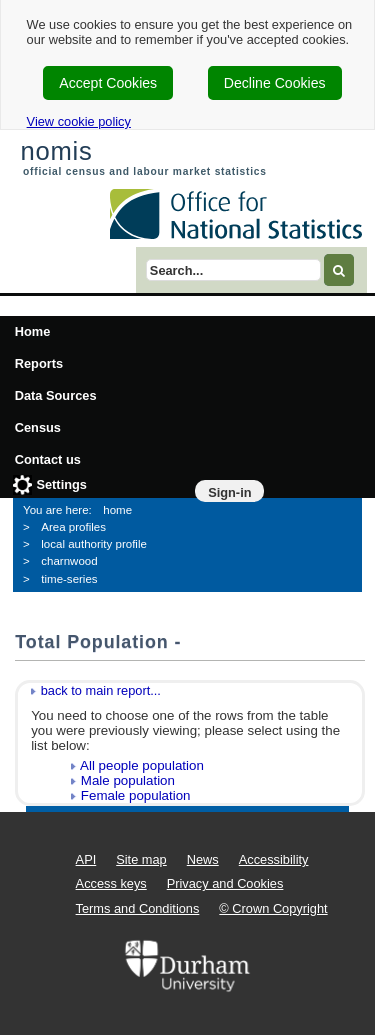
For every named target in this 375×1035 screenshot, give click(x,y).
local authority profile (94, 544)
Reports (39, 363)
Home (33, 331)
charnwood (69, 561)
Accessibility (274, 859)
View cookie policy (79, 121)
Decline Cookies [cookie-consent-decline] (275, 83)
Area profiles (73, 527)
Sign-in (229, 492)
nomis (56, 151)
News (203, 859)
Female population (136, 795)
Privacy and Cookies (225, 883)
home (117, 510)
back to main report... (101, 690)
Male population (128, 780)
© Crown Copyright (273, 908)
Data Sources (56, 395)
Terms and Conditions (138, 908)
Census (38, 427)
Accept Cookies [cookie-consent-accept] (108, 83)
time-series (69, 579)
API (86, 859)
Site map (141, 859)
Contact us (48, 459)
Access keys (111, 883)
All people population (142, 765)
